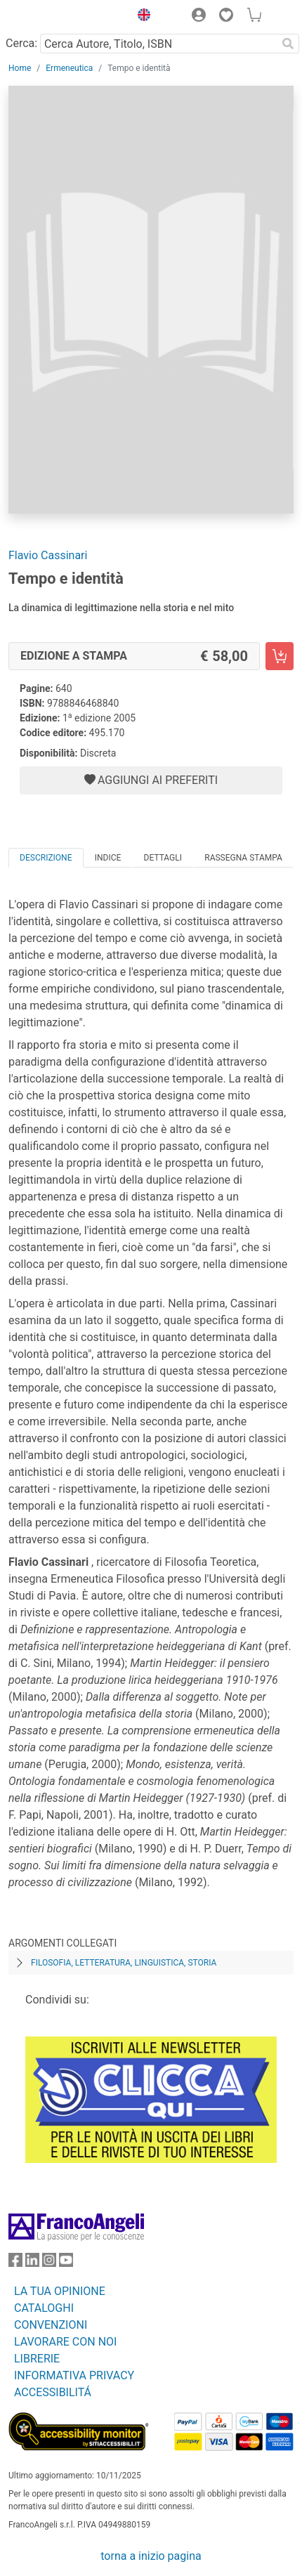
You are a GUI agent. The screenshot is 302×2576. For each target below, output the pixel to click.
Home (19, 68)
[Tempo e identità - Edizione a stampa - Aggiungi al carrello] (279, 656)
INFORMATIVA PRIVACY (74, 2375)
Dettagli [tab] (163, 858)
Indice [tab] (108, 858)
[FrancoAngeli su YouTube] (66, 2263)
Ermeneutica (69, 68)
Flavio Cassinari (47, 555)
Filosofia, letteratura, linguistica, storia (123, 1963)
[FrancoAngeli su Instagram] (49, 2263)
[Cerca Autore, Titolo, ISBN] (158, 43)
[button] (140, 16)
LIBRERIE (37, 2358)
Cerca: (21, 43)
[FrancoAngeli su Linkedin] (32, 2263)
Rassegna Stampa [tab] (243, 858)
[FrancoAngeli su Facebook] (15, 2263)
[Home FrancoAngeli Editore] (56, 17)
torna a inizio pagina (150, 2556)
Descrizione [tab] (46, 858)
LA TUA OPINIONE (59, 2291)
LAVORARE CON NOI (65, 2341)
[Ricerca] (288, 43)
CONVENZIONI (50, 2325)
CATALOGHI (44, 2308)
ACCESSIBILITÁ (52, 2392)
